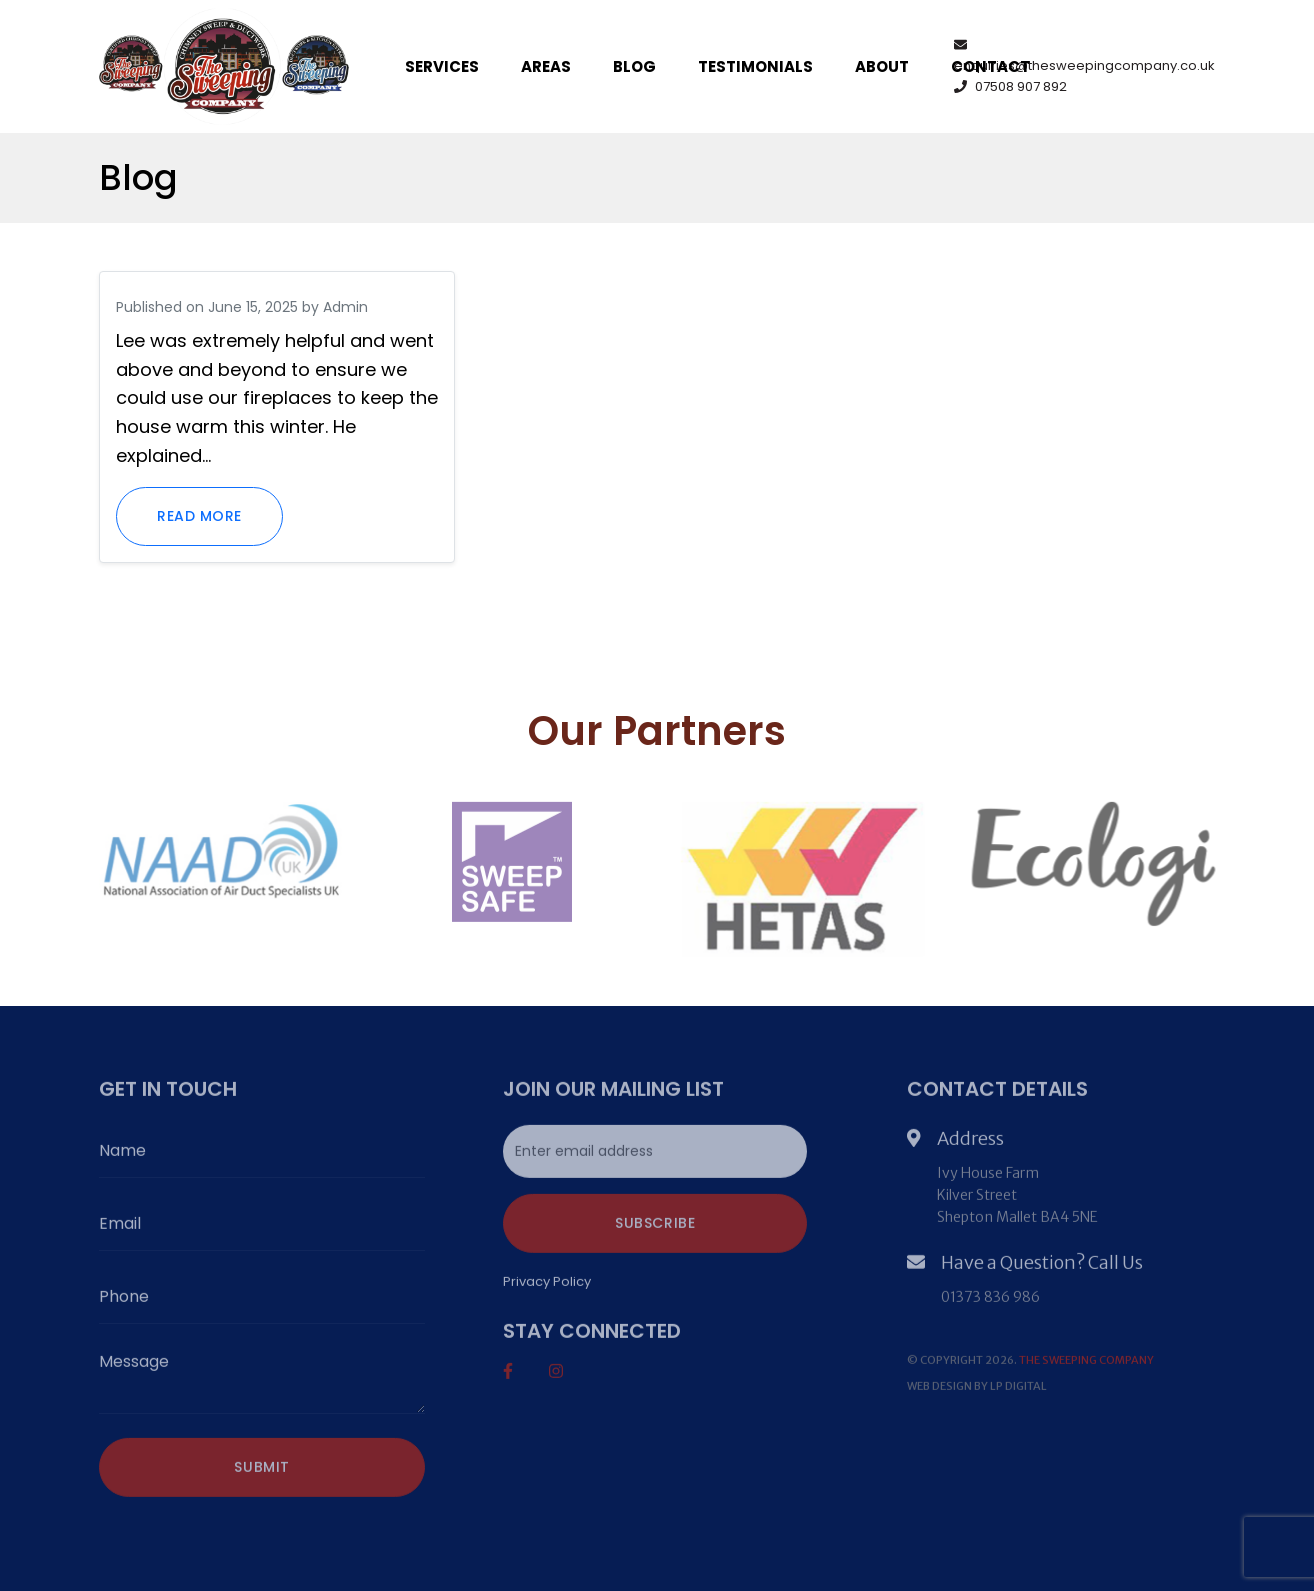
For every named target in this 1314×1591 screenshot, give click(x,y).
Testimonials (755, 66)
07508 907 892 (1010, 86)
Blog (634, 66)
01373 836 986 (990, 1300)
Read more (199, 516)
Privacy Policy (547, 1284)
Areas (546, 66)
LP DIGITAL (1018, 1389)
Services (442, 66)
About (882, 66)
